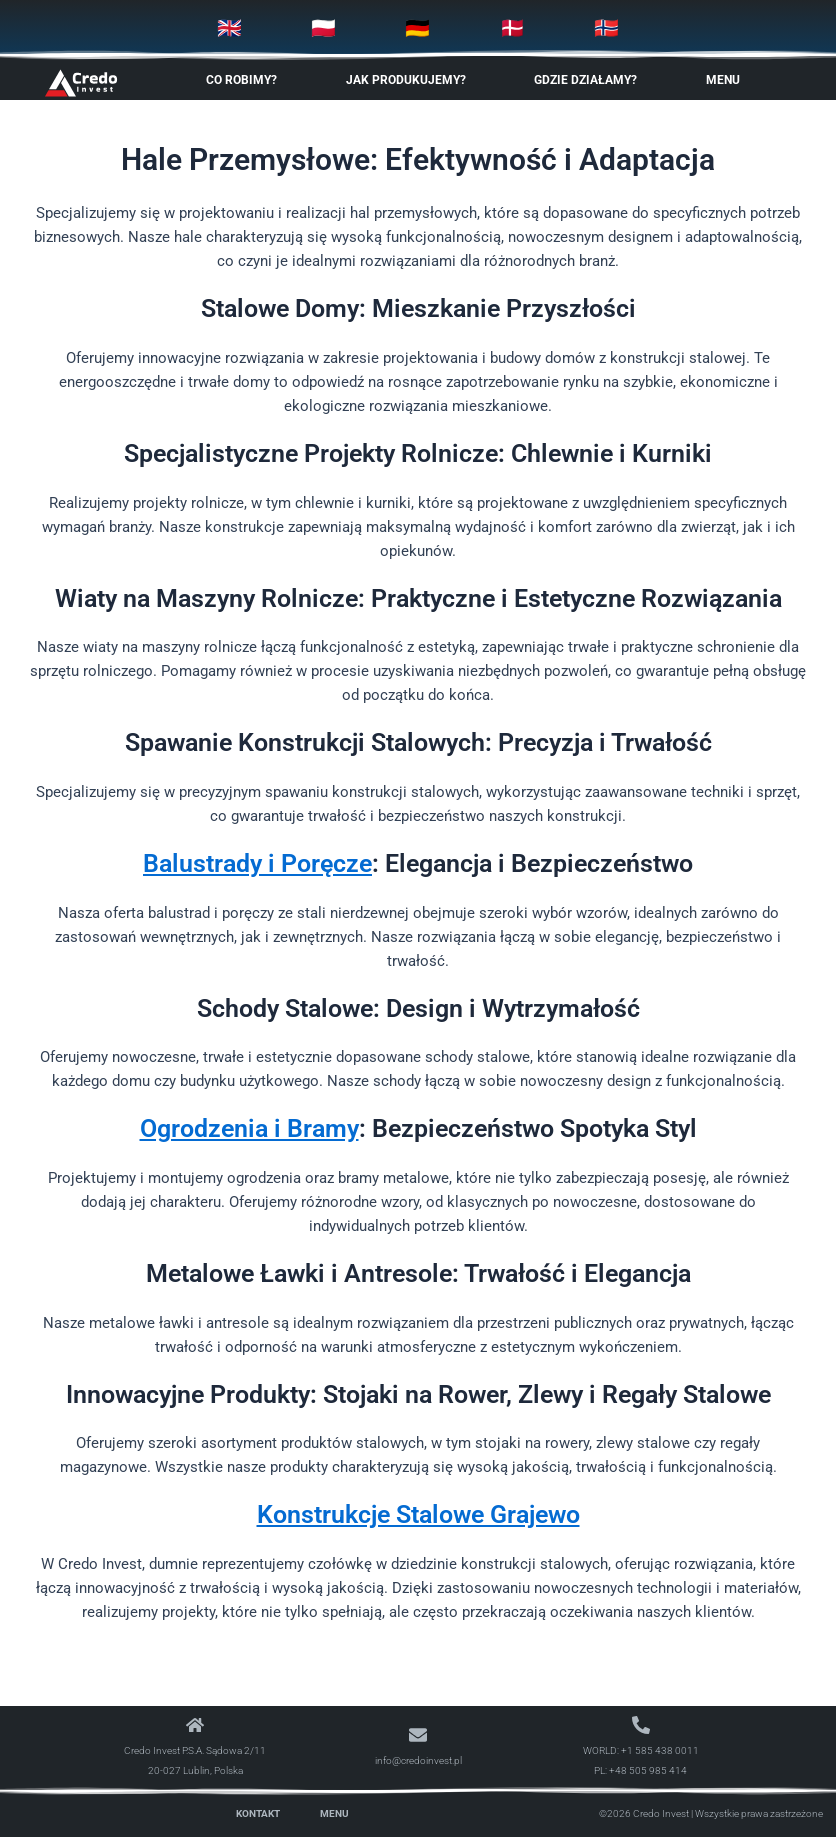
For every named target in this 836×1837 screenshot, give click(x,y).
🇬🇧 (229, 28)
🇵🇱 (323, 28)
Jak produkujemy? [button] (411, 80)
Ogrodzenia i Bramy (249, 1128)
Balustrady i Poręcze (257, 863)
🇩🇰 (512, 28)
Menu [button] (728, 80)
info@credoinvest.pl (418, 1760)
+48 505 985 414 (648, 1770)
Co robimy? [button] (246, 80)
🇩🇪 (417, 28)
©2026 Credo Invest (644, 1813)
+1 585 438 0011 (660, 1750)
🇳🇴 (606, 28)
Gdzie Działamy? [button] (590, 80)
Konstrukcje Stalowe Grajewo (418, 1514)
